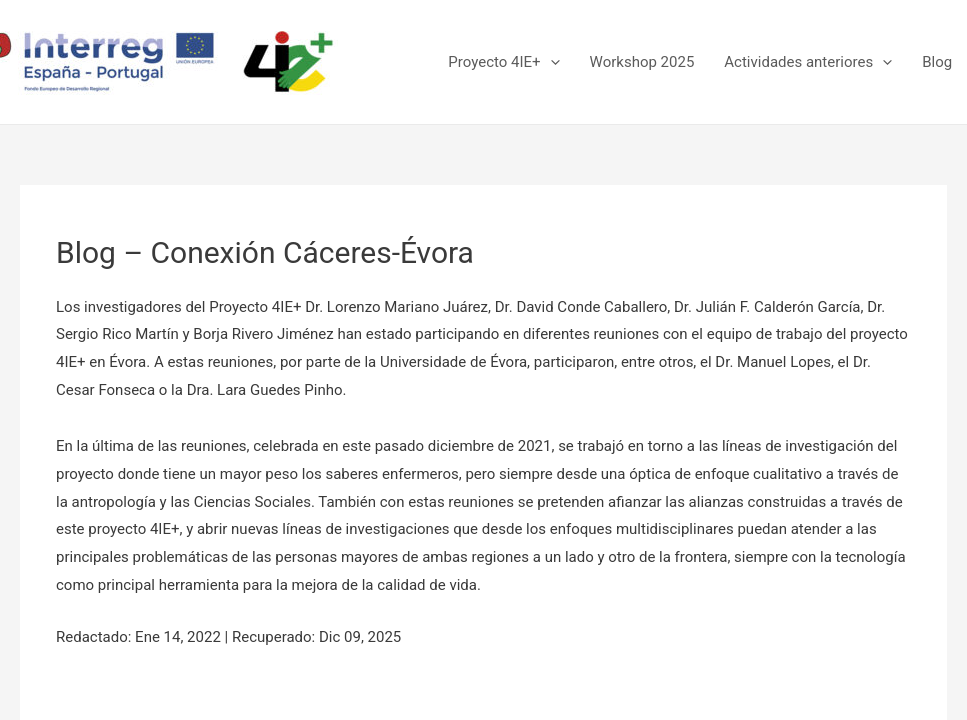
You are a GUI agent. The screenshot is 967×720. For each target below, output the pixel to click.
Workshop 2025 (642, 62)
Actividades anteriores (808, 62)
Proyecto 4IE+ (503, 62)
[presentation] (550, 62)
